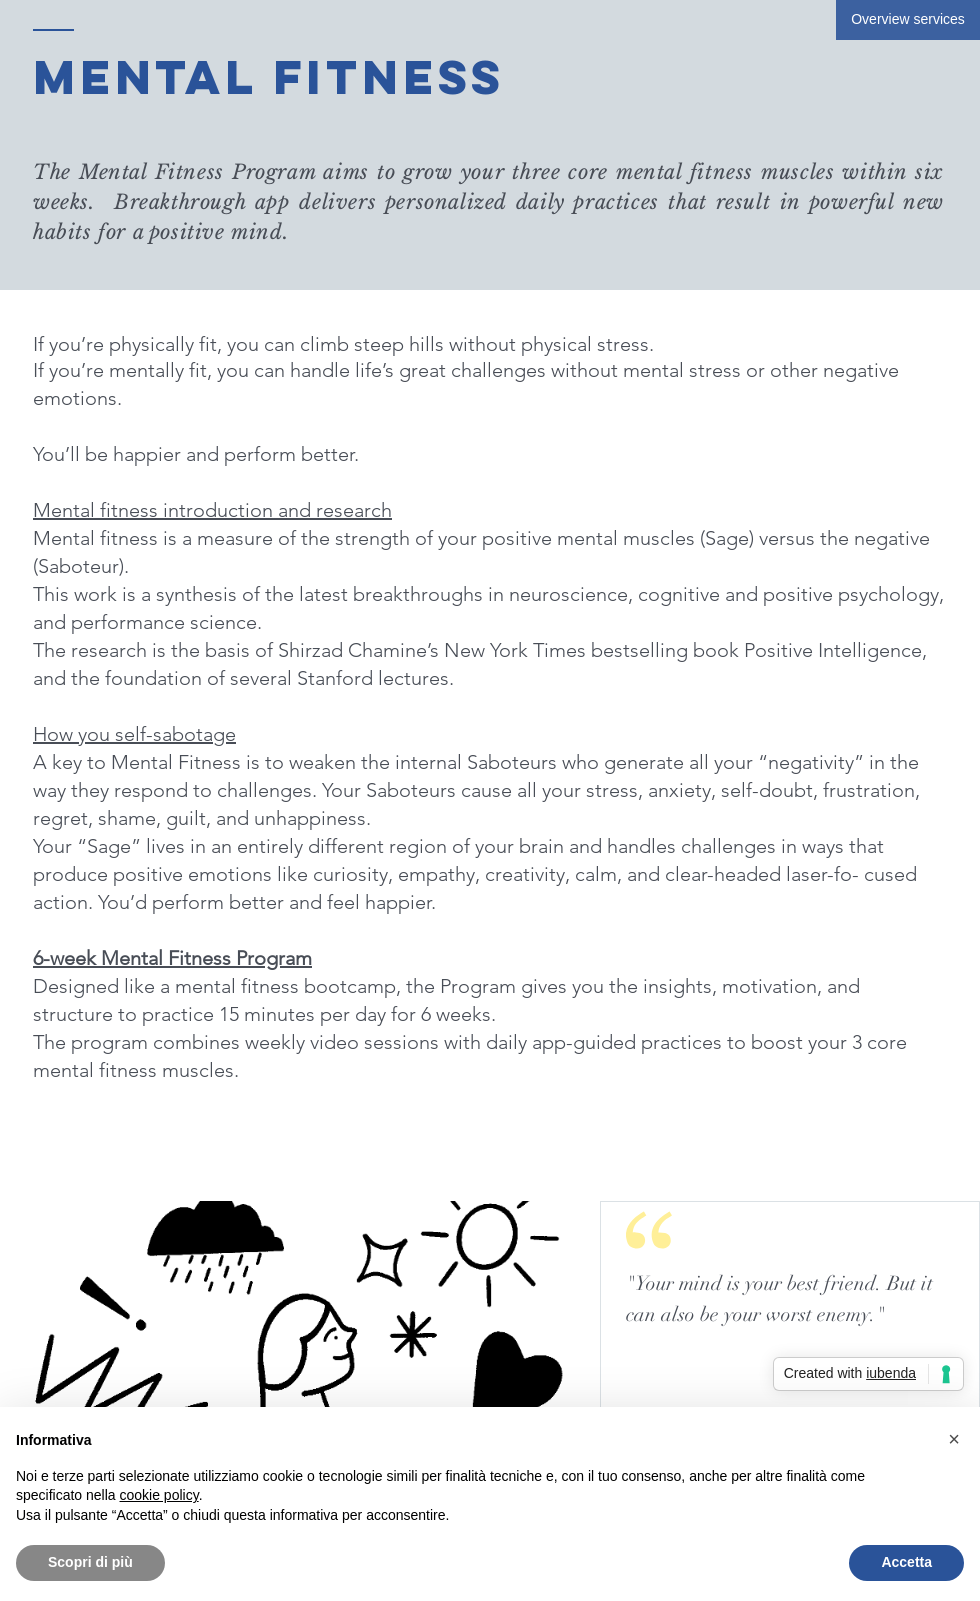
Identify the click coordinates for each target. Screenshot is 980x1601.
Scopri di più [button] (90, 1562)
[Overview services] (908, 20)
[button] (954, 1439)
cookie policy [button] (159, 1495)
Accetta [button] (906, 1562)
